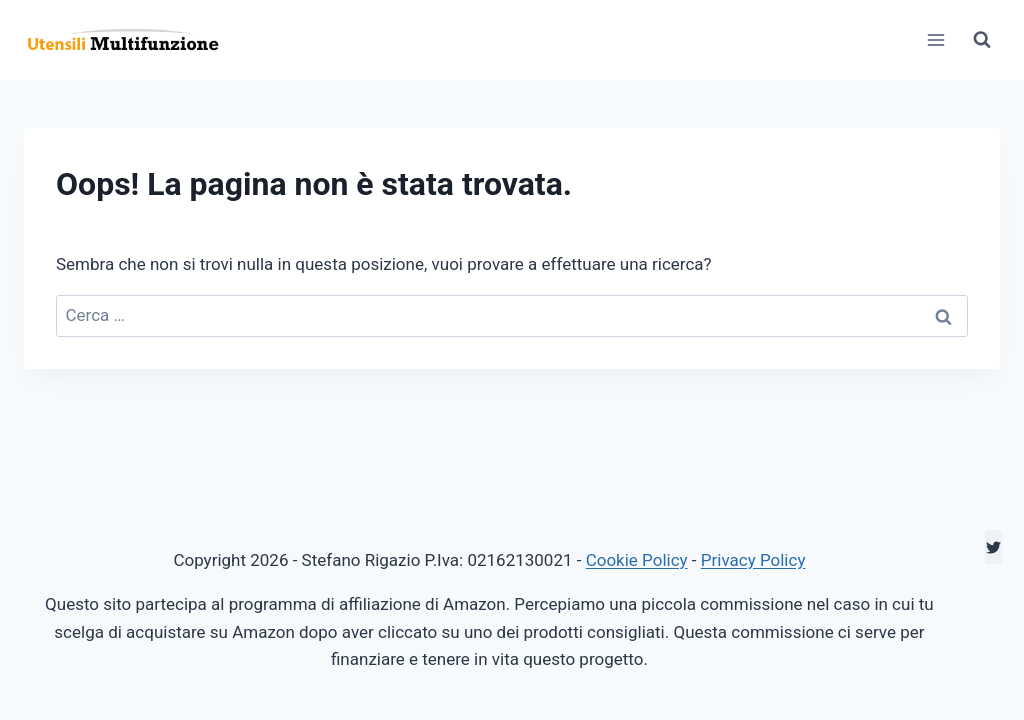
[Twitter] (993, 547)
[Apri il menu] (935, 39)
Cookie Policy (637, 560)
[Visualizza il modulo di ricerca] (982, 40)
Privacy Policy (753, 560)
